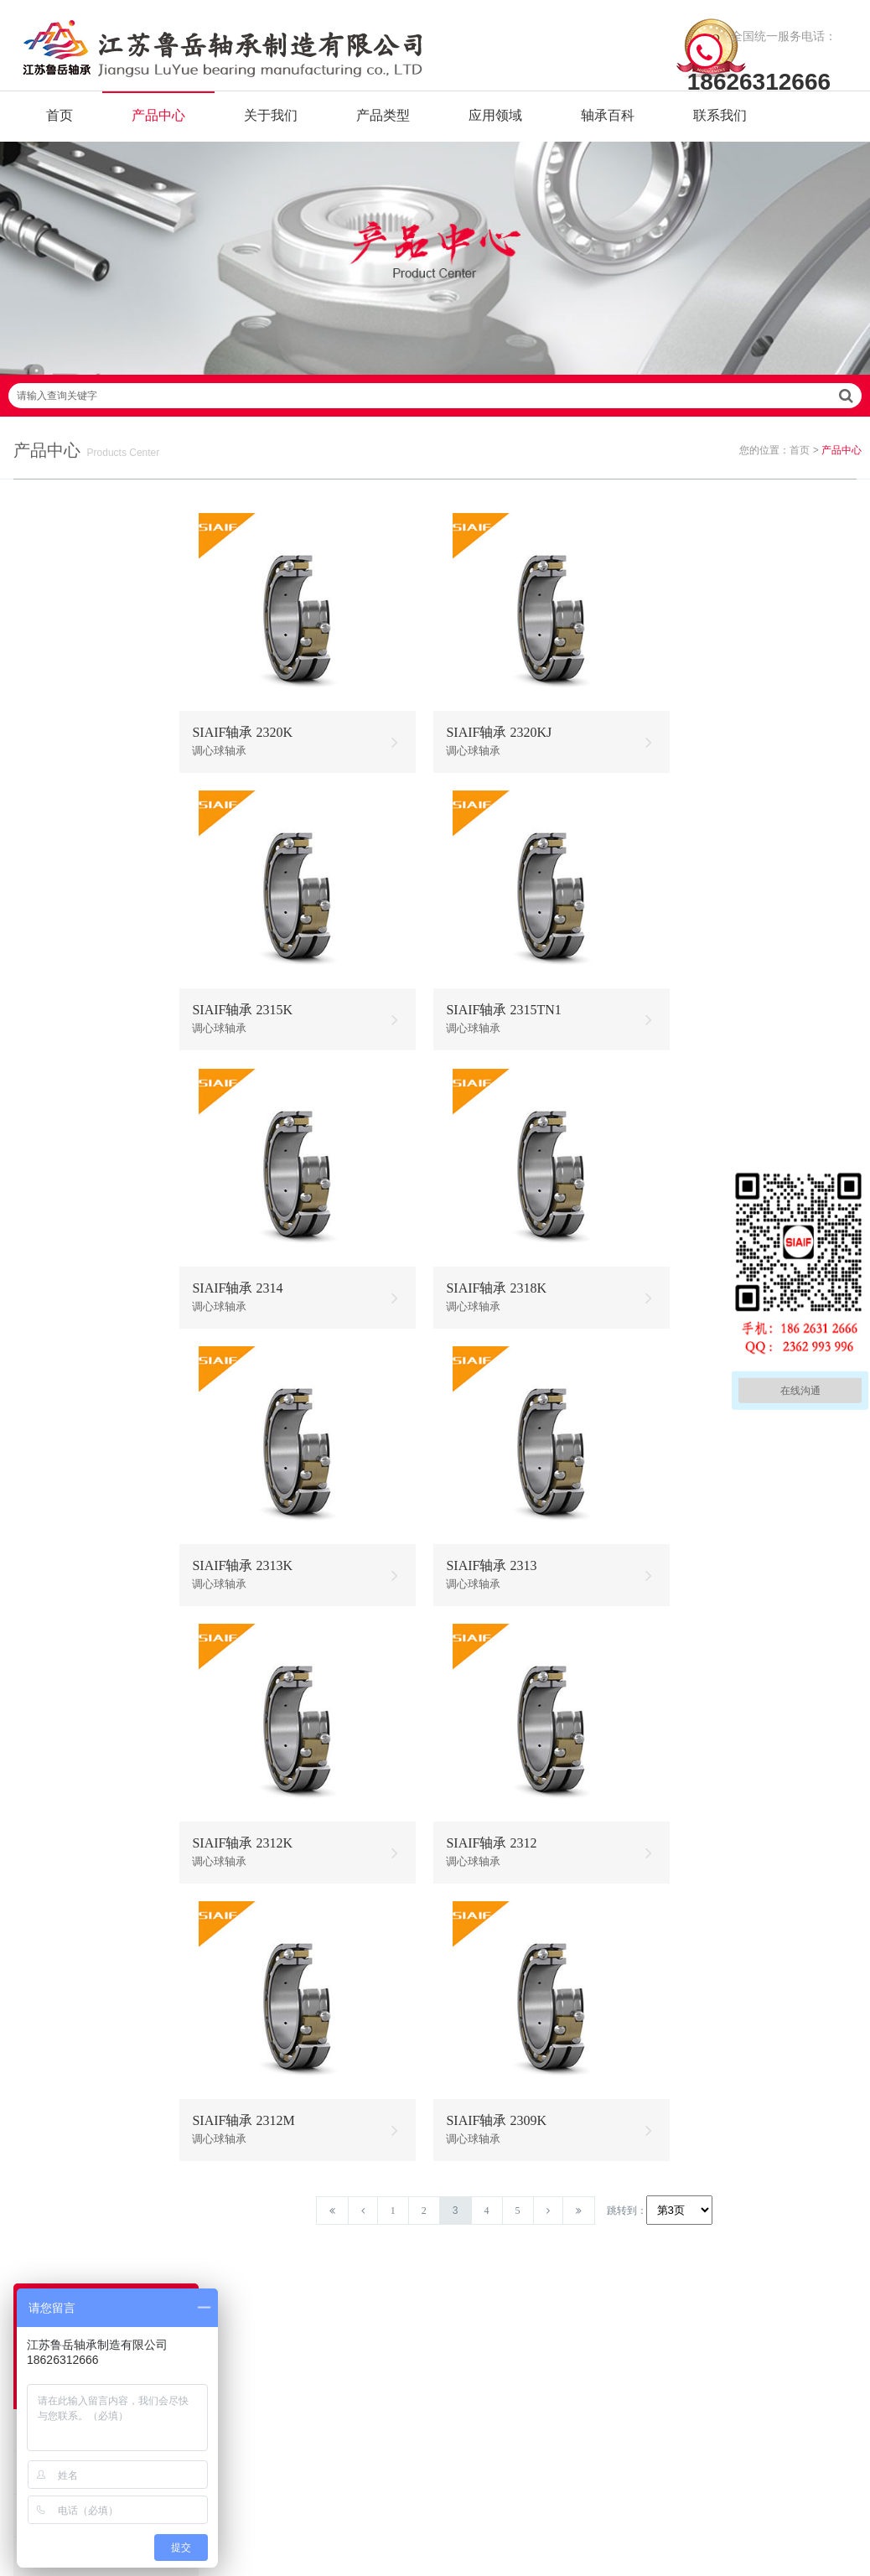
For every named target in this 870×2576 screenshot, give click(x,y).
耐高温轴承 (59, 696)
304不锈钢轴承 (68, 1123)
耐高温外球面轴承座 (83, 2021)
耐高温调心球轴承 (77, 1337)
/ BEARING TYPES (525, 2208)
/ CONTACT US (735, 2208)
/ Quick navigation (303, 2208)
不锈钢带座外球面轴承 (89, 1252)
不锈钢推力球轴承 (581, 2304)
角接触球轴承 (65, 1936)
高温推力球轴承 (489, 2278)
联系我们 (720, 125)
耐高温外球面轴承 (77, 1636)
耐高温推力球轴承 (77, 1380)
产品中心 (158, 125)
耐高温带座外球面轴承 (89, 1679)
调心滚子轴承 (65, 1850)
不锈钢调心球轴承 (77, 1166)
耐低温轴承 (59, 995)
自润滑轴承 (59, 739)
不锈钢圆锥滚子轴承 (581, 2330)
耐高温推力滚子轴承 (83, 1594)
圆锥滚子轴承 (65, 1893)
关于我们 (271, 125)
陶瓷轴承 (53, 952)
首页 (59, 125)
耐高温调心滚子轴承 (83, 1423)
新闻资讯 (256, 2330)
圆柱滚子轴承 (65, 1807)
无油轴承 (53, 824)
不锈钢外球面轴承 (77, 1209)
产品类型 (383, 125)
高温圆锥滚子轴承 (489, 2330)
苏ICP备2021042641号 (402, 2512)
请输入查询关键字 (435, 424)
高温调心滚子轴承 (489, 2304)
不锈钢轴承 (59, 1081)
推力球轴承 (59, 1765)
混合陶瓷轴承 (65, 1294)
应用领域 (495, 125)
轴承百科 (607, 125)
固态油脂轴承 (65, 1038)
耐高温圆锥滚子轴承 (83, 1551)
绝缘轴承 (53, 910)
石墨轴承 (53, 781)
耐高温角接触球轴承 (83, 1465)
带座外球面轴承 (71, 1978)
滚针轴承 (53, 1722)
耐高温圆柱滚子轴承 (83, 1508)
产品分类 (256, 2304)
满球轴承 (53, 867)
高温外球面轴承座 (489, 2356)
